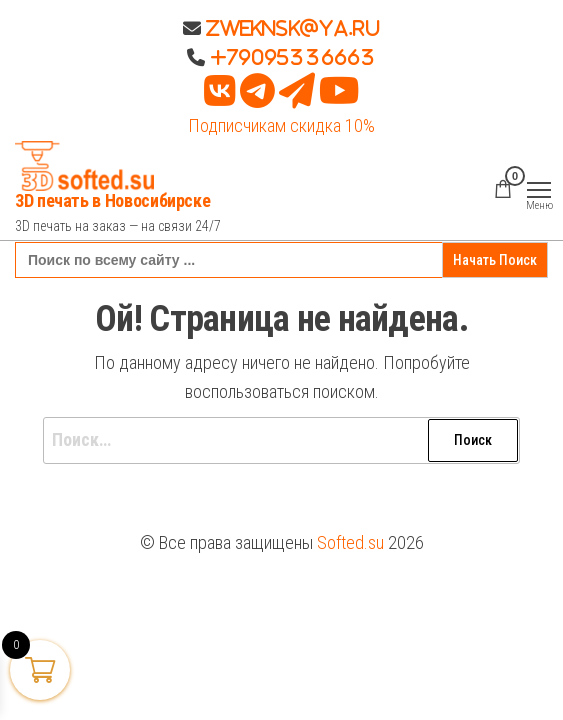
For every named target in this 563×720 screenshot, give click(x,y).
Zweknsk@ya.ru (290, 28)
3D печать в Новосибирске (112, 200)
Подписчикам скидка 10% (281, 125)
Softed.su (350, 542)
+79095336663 (293, 57)
